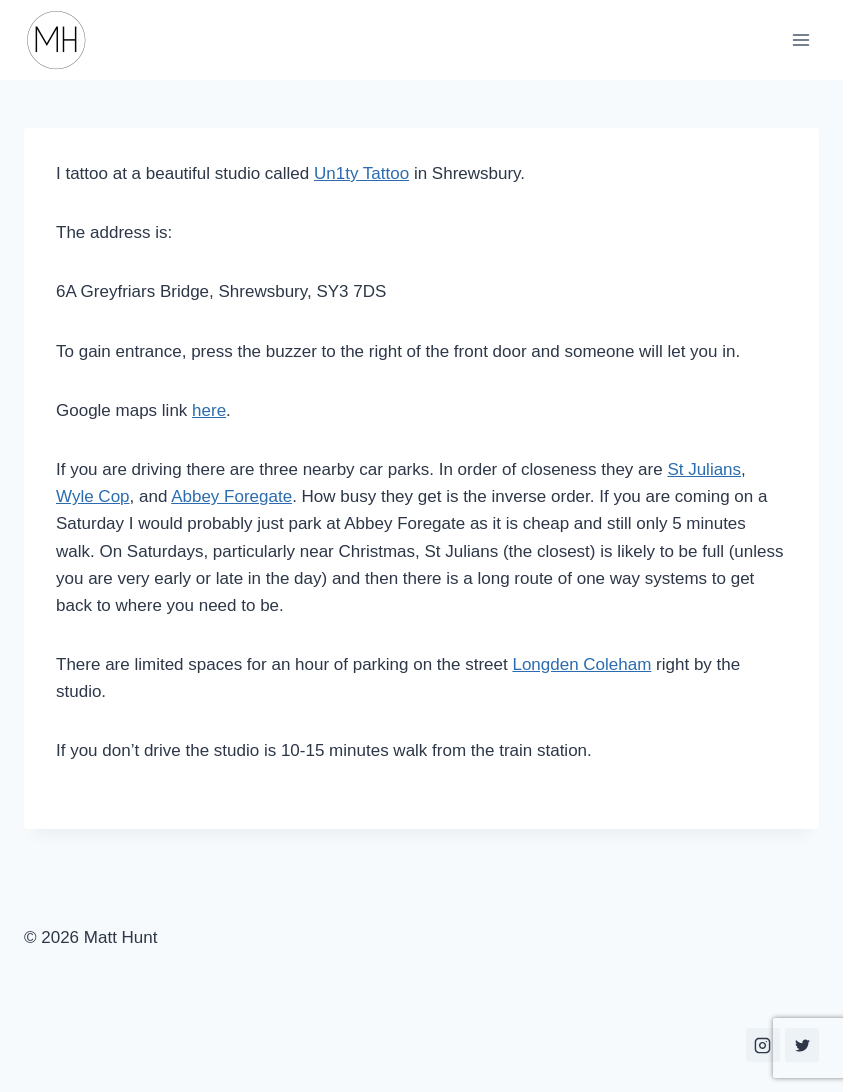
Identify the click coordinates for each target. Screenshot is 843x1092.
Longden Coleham (581, 664)
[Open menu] (800, 39)
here (209, 410)
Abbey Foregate (231, 496)
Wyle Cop (93, 496)
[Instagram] (763, 1045)
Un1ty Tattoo (361, 173)
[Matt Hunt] (64, 40)
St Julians (704, 469)
